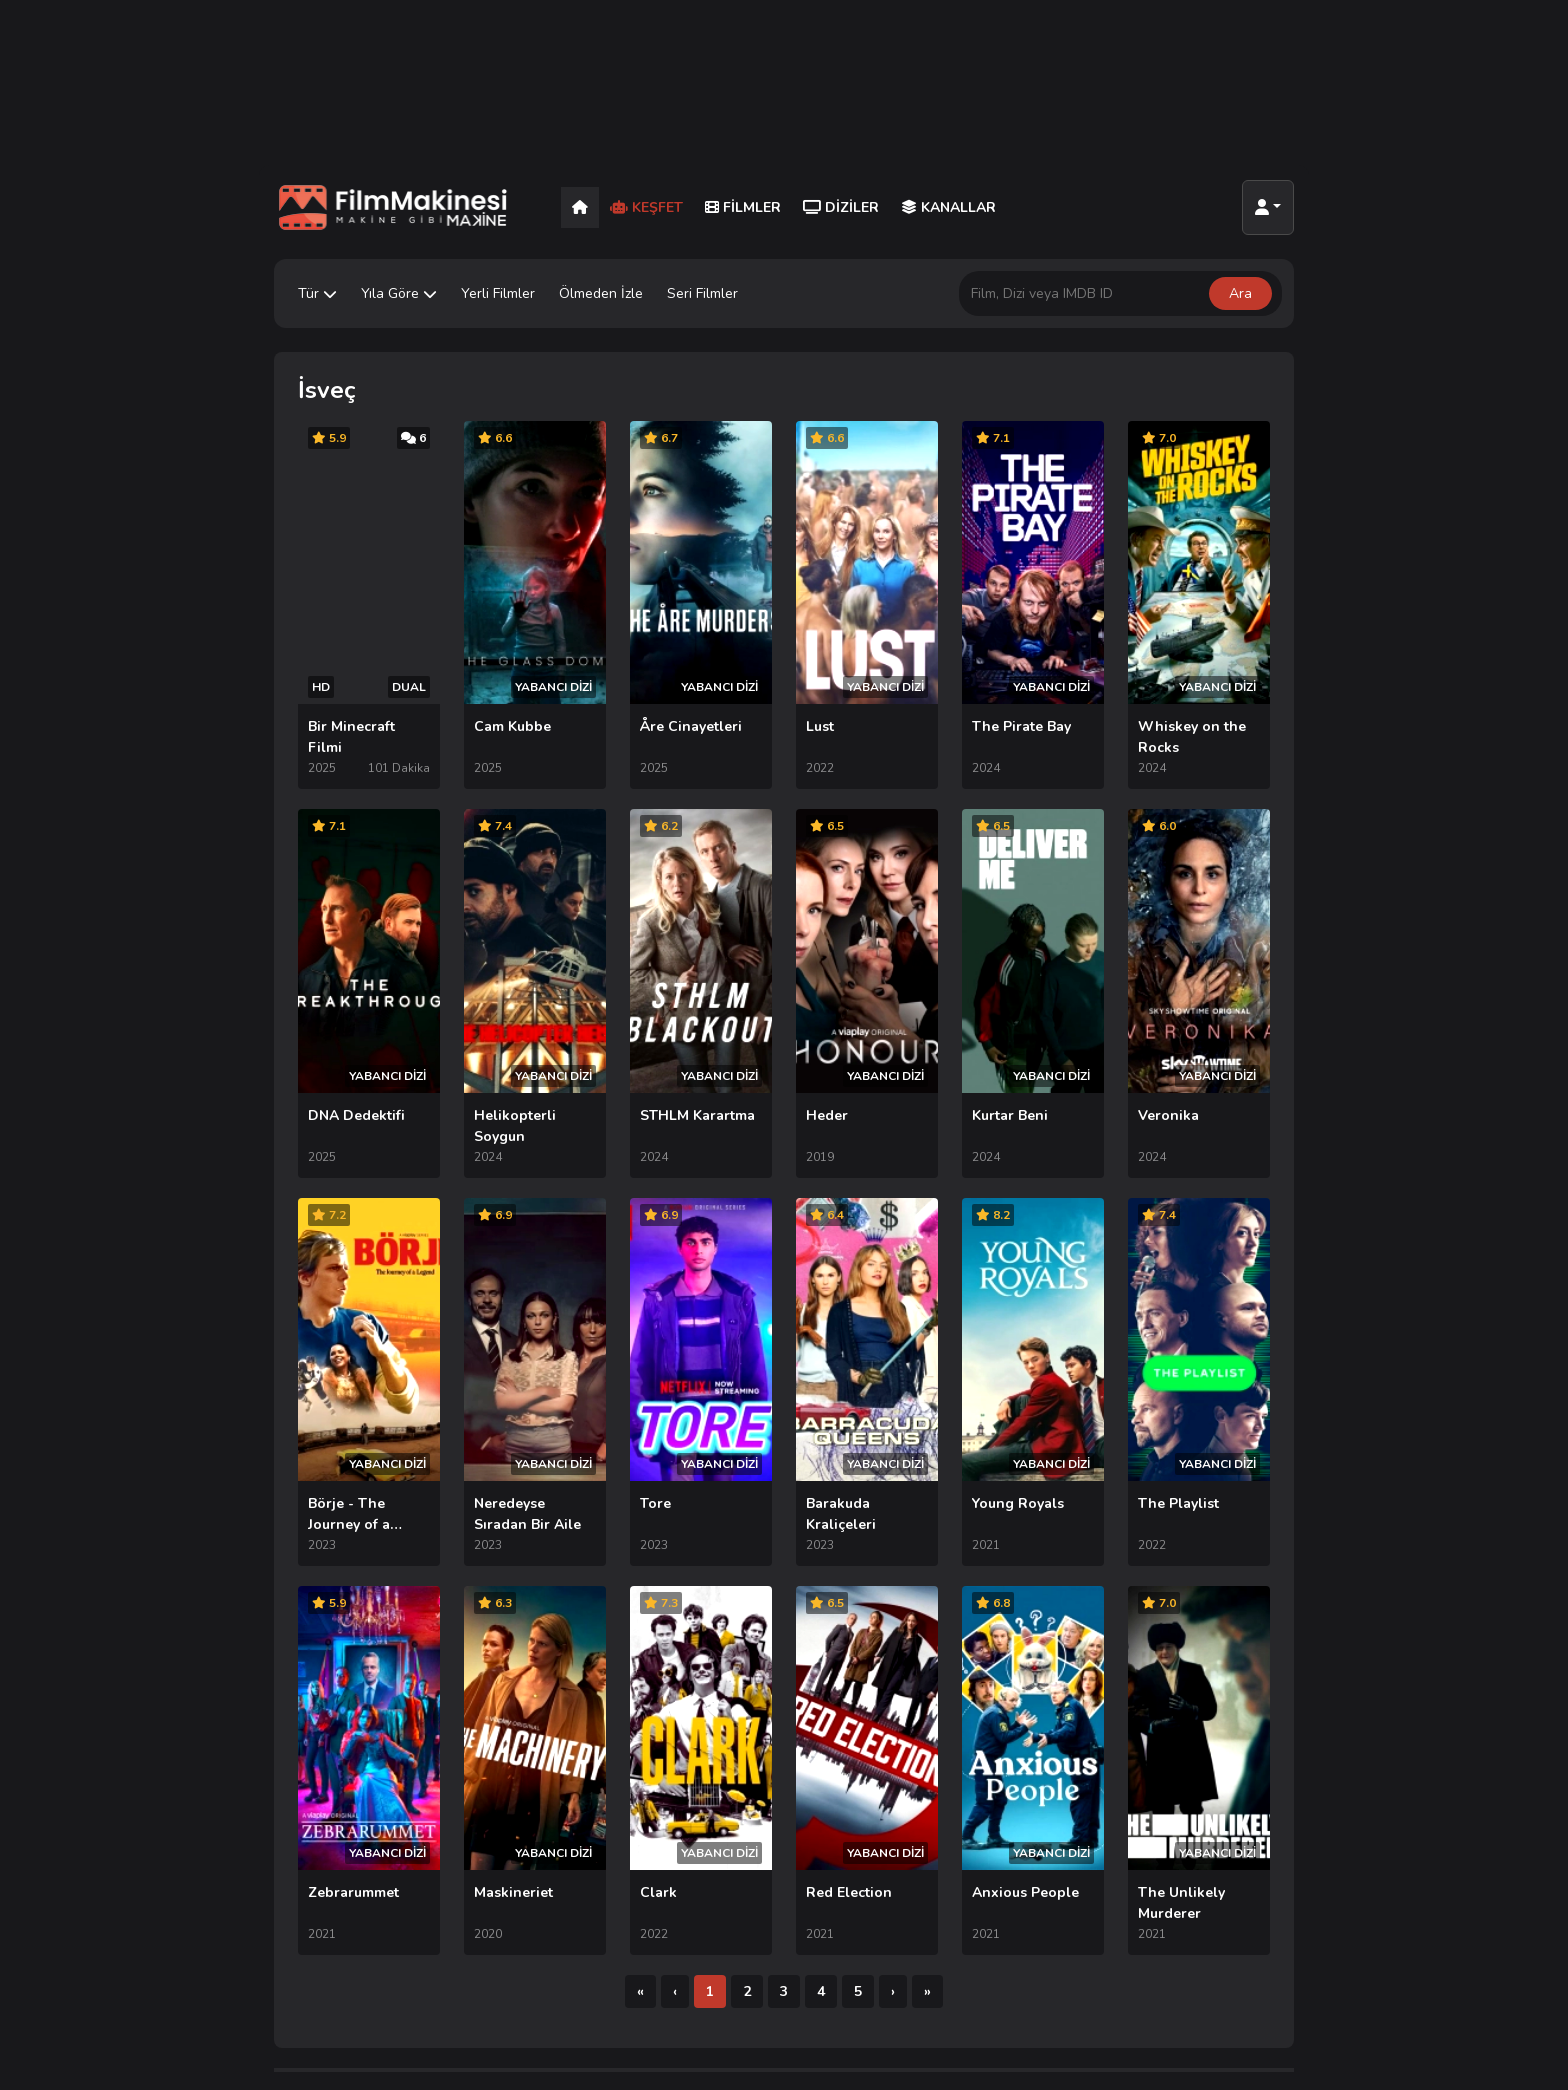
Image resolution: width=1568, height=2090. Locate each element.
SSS (1157, 1977)
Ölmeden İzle (601, 293)
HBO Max (1000, 1948)
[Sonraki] (893, 1777)
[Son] (927, 1777)
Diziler (841, 207)
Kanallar (948, 207)
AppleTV (998, 1919)
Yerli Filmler (498, 293)
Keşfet (646, 207)
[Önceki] (675, 1777)
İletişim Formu (1187, 1919)
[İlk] (640, 1777)
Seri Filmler (702, 293)
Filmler (743, 207)
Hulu (985, 1977)
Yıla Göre (399, 293)
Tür (317, 293)
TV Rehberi (1179, 1948)
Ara (1240, 293)
